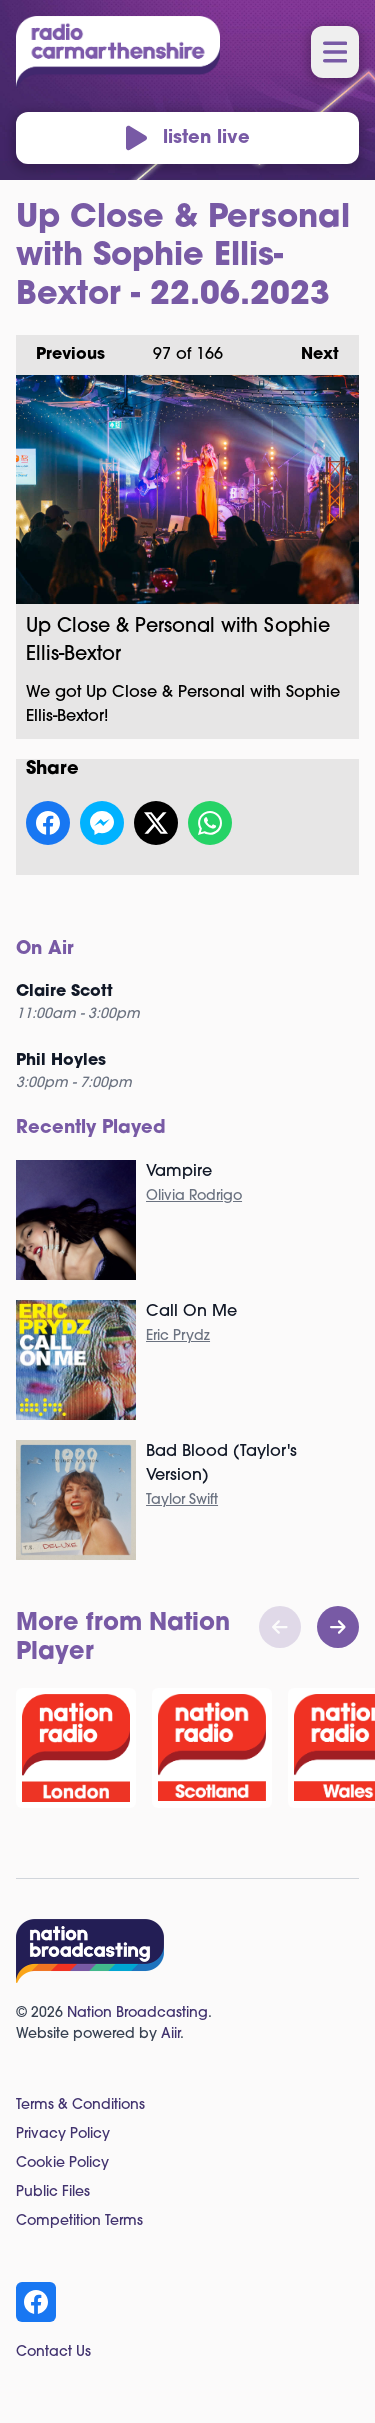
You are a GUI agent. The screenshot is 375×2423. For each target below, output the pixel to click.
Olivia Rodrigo (194, 1196)
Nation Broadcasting (137, 2013)
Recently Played (91, 1128)
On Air (45, 949)
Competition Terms (79, 2221)
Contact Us (53, 2352)
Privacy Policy (63, 2134)
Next (310, 349)
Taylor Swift (182, 1500)
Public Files (53, 2192)
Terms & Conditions (80, 2105)
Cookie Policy (62, 2163)
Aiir (170, 2034)
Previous (60, 349)
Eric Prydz (178, 1336)
